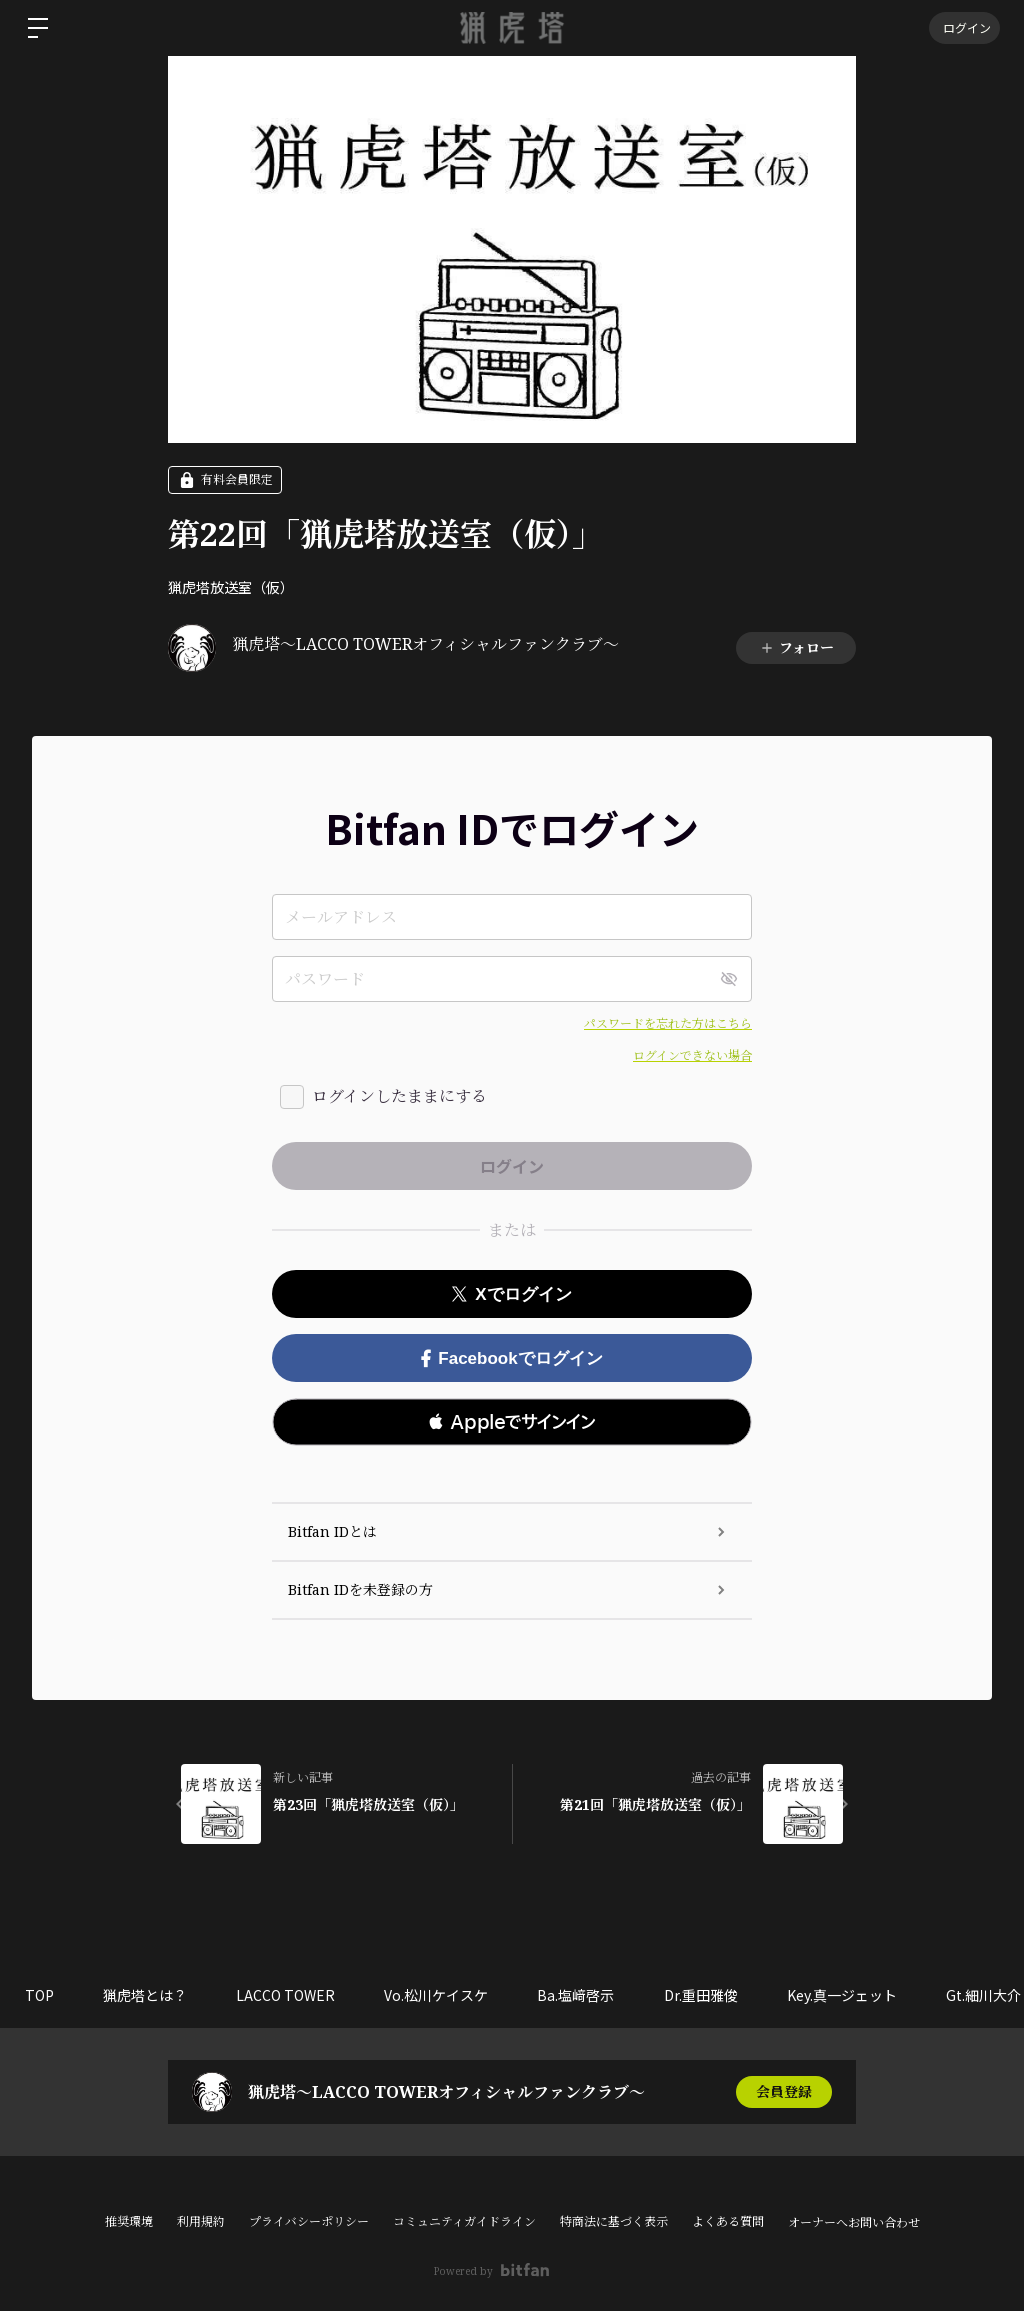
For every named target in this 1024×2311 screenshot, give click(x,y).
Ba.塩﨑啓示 (579, 1995)
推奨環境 (129, 2221)
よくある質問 (728, 2221)
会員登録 (784, 2091)
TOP (39, 1995)
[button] (512, 1422)
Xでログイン (511, 1294)
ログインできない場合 (692, 1055)
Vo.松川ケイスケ (439, 1995)
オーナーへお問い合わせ (854, 2223)
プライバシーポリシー (309, 2221)
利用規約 (201, 2221)
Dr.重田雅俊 (705, 1995)
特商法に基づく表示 (614, 2221)
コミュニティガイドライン (464, 2221)
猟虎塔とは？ (146, 1995)
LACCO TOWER (287, 1995)
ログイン (964, 27)
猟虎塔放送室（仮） (231, 587)
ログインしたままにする (399, 1096)
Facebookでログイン (511, 1358)
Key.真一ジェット (847, 1995)
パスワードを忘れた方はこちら (668, 1023)
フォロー (796, 647)
